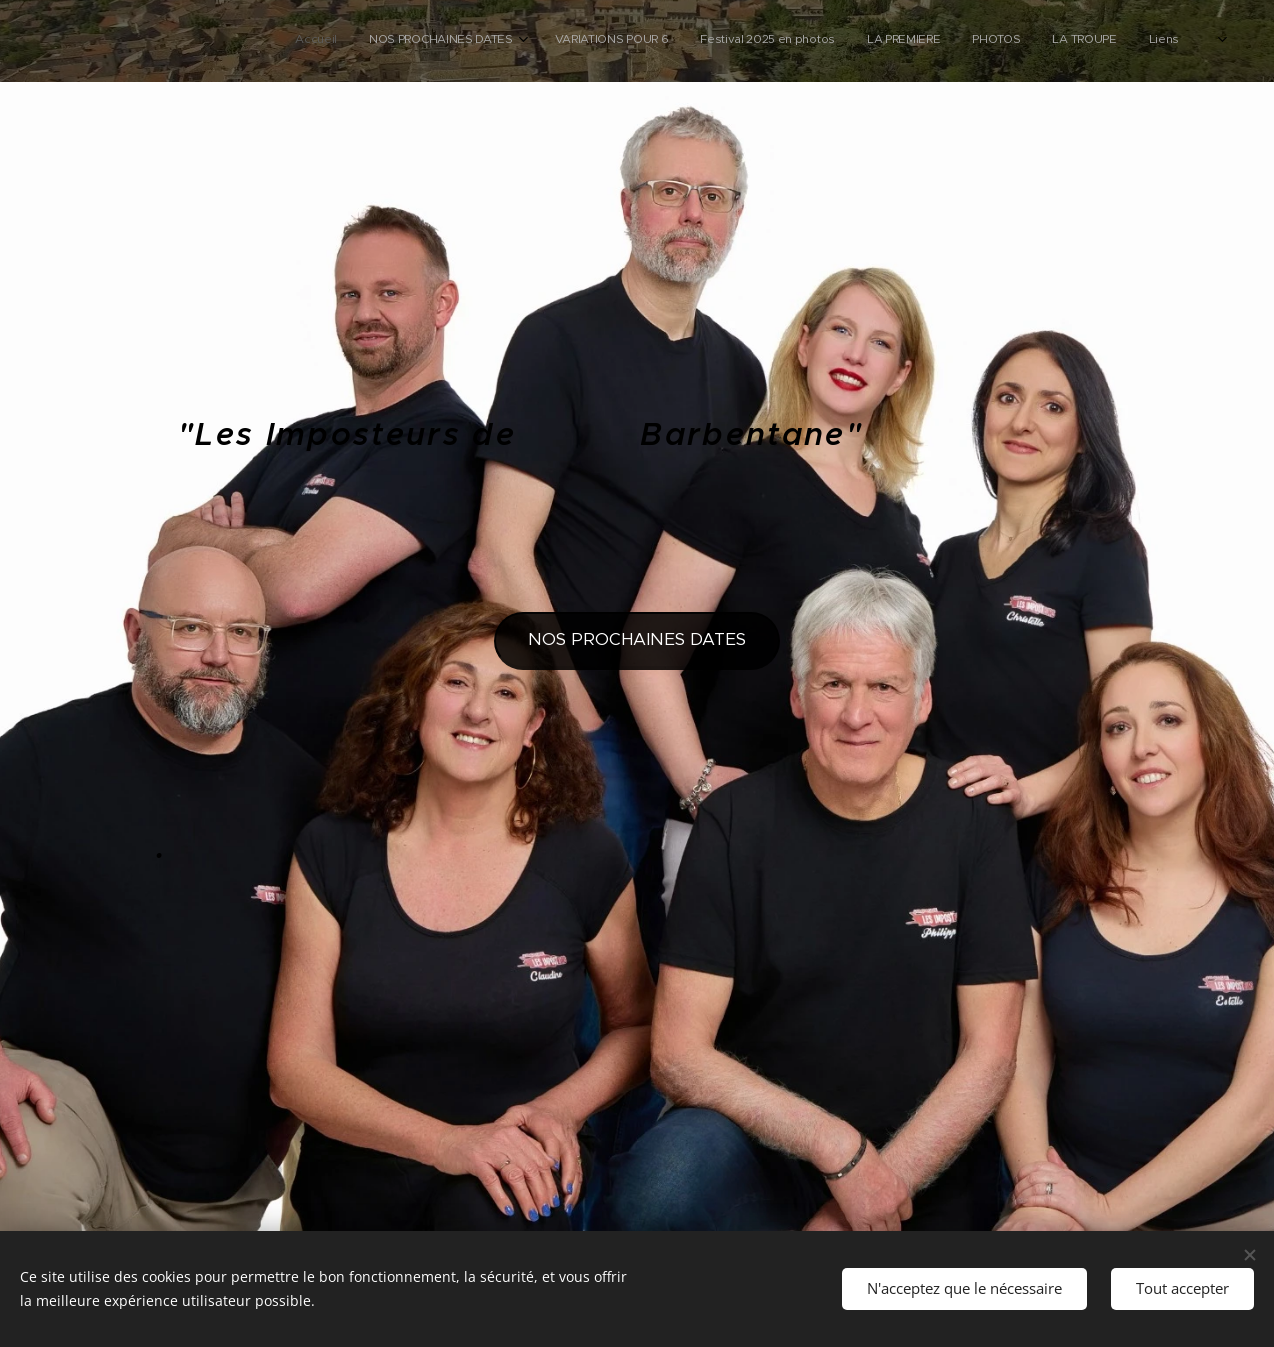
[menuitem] (973, 41)
